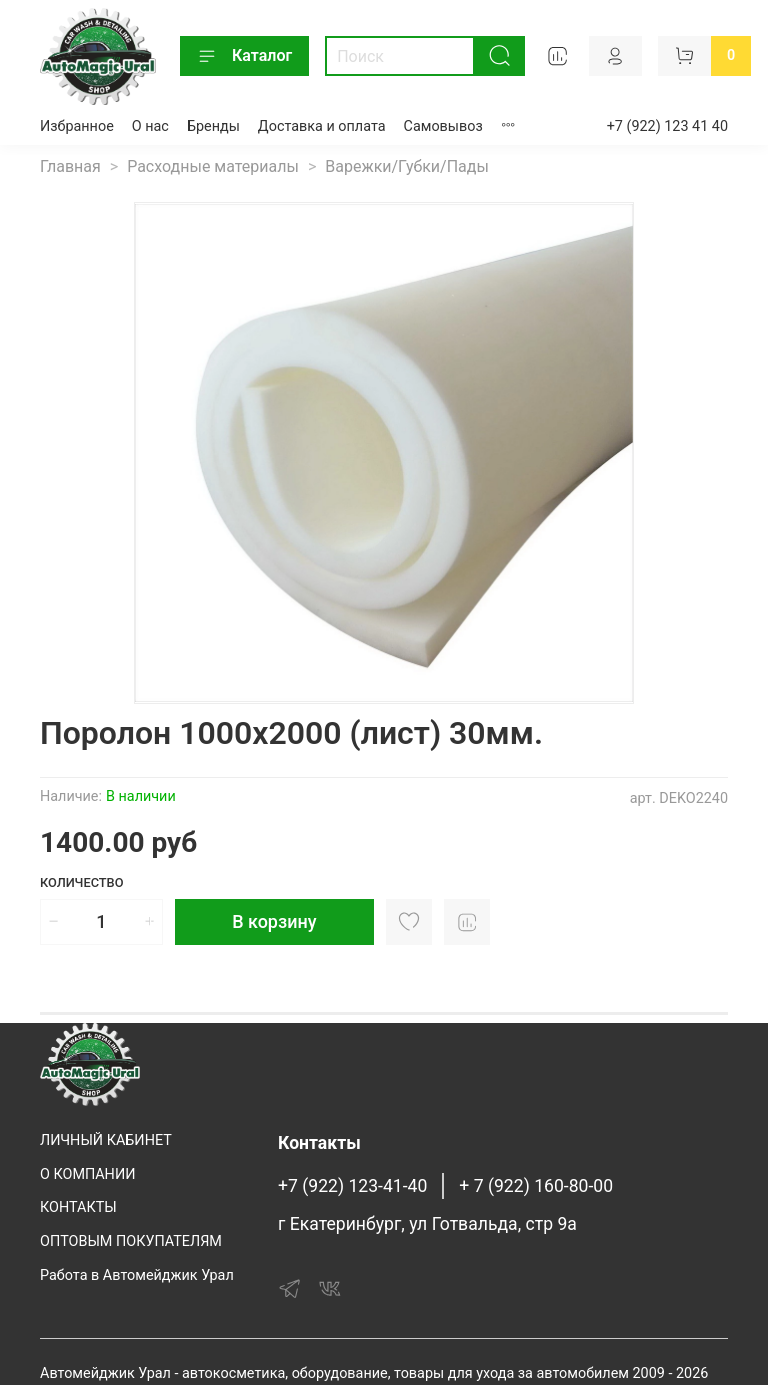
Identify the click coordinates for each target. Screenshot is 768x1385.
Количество (82, 882)
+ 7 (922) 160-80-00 (536, 1186)
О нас (150, 126)
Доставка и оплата (322, 126)
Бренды (213, 126)
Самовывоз (443, 126)
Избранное (77, 126)
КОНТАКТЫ (78, 1207)
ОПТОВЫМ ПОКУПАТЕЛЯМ (131, 1241)
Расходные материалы (213, 166)
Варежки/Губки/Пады (407, 166)
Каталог (244, 56)
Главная (70, 166)
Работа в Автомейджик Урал (137, 1275)
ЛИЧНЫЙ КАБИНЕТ (106, 1140)
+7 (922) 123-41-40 (352, 1186)
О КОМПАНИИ (87, 1174)
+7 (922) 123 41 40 (667, 126)
